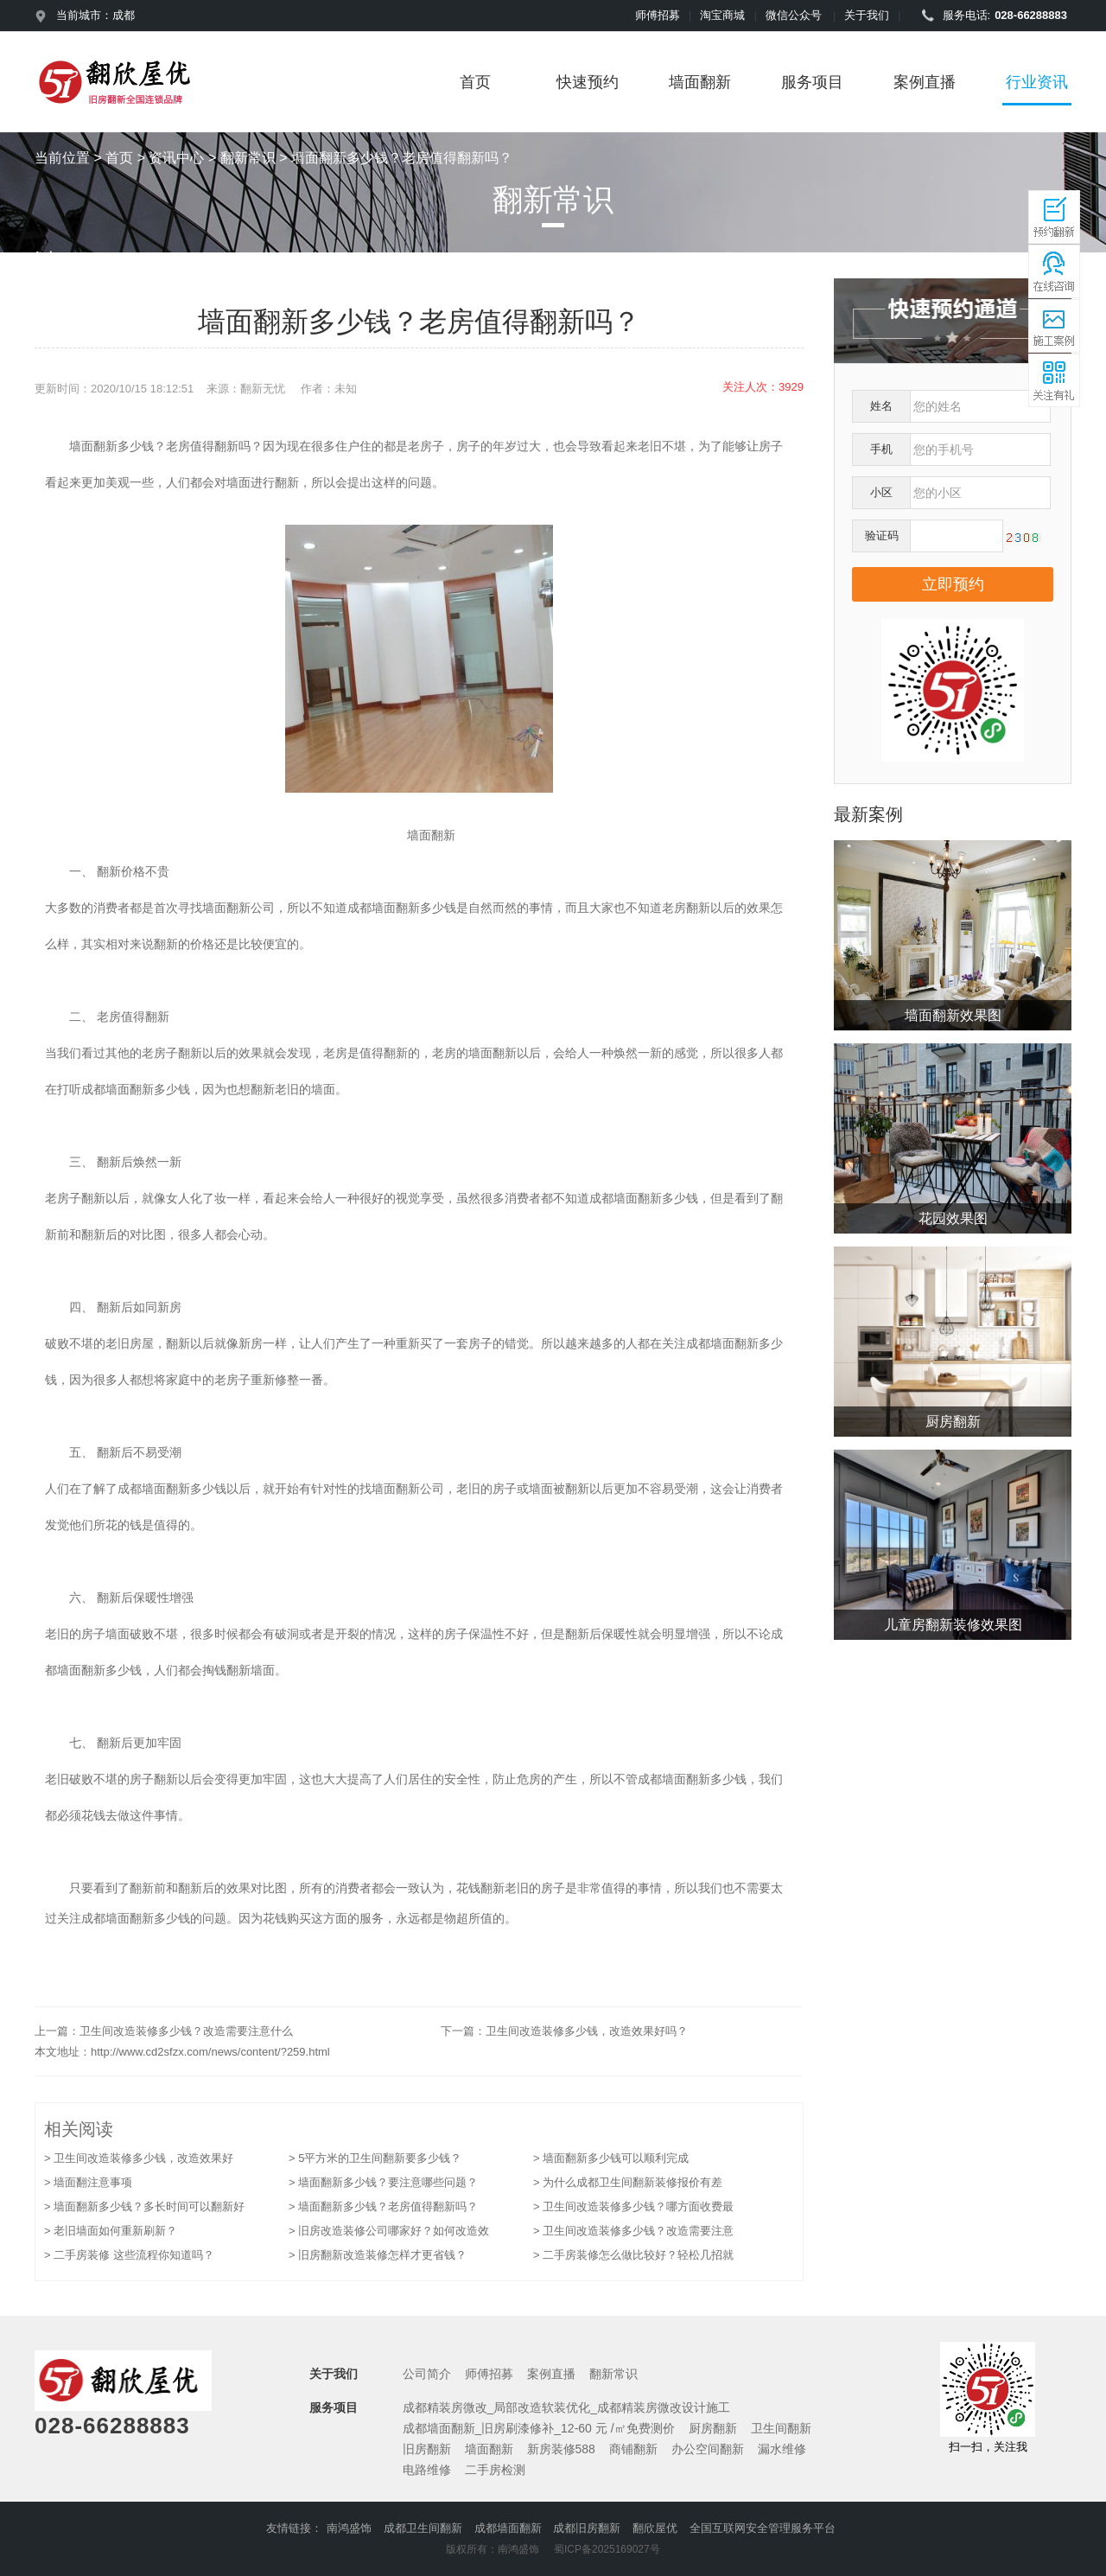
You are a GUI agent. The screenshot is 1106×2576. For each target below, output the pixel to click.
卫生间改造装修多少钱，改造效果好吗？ (587, 2030)
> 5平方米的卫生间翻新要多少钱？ (375, 2158)
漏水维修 (782, 2449)
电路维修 (427, 2470)
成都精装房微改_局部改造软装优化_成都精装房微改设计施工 (567, 2407)
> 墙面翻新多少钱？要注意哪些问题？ (383, 2182)
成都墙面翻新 (508, 2528)
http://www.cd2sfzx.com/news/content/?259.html (210, 2051)
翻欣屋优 (654, 2528)
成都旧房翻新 (586, 2528)
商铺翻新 (633, 2449)
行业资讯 (1037, 82)
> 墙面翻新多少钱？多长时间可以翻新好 (144, 2206)
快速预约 (587, 82)
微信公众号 (794, 15)
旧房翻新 (427, 2449)
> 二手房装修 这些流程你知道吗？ (129, 2254)
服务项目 (812, 82)
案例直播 (924, 82)
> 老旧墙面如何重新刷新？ (110, 2230)
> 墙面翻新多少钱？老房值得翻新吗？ (383, 2206)
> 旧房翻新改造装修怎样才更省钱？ (378, 2254)
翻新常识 (248, 157)
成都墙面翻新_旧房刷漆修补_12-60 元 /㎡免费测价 (539, 2428)
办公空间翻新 (707, 2449)
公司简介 (427, 2374)
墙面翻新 (700, 82)
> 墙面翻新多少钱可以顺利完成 (611, 2158)
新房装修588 (561, 2449)
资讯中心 (176, 157)
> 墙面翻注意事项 (88, 2182)
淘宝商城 (722, 15)
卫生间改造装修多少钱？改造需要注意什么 (186, 2030)
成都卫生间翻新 (423, 2528)
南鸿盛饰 (349, 2528)
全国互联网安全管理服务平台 (763, 2528)
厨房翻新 (713, 2428)
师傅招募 (657, 15)
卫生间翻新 (781, 2428)
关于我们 (866, 15)
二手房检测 (495, 2470)
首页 (475, 82)
